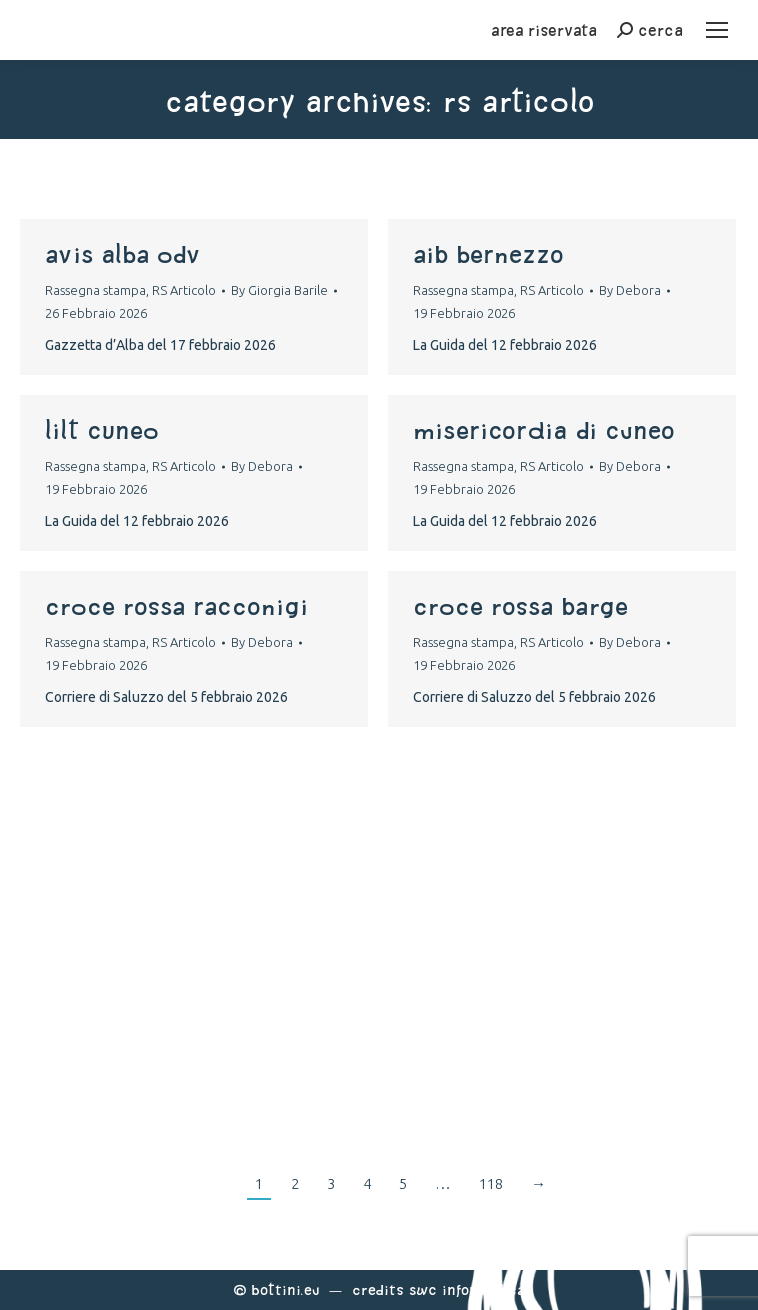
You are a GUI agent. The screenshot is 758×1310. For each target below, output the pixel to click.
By (279, 290)
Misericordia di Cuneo (544, 430)
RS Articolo (184, 290)
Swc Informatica (467, 1289)
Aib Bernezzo (488, 254)
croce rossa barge (520, 606)
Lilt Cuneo (102, 430)
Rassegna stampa (95, 290)
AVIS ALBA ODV (122, 254)
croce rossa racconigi (176, 606)
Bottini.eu (285, 1289)
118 (491, 1183)
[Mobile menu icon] (717, 30)
